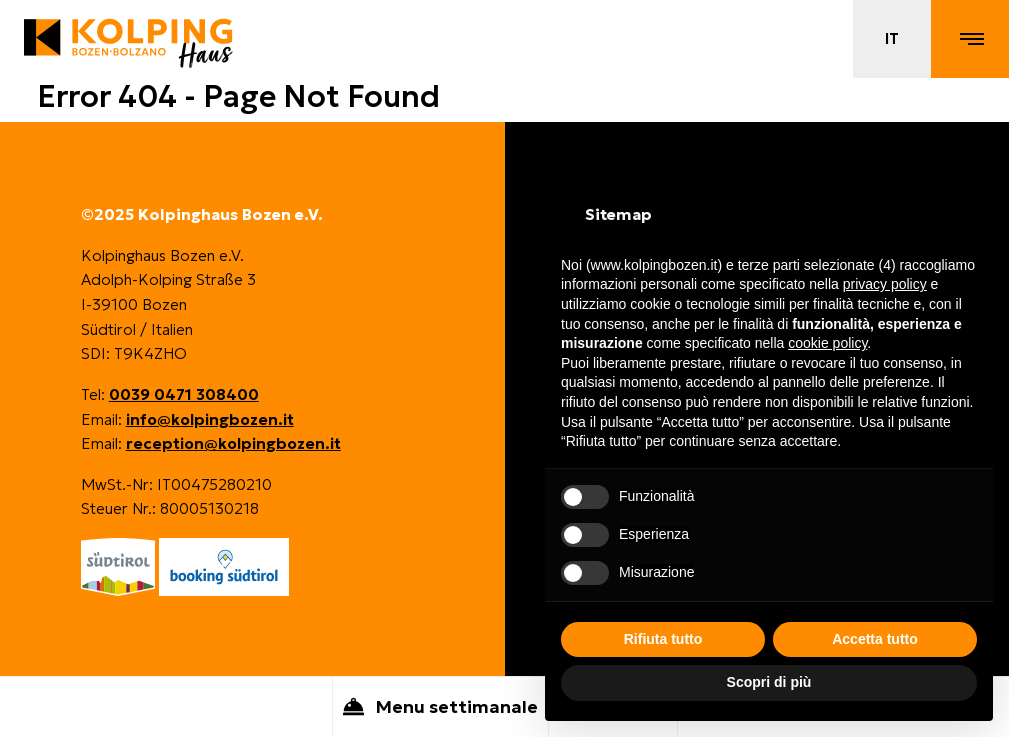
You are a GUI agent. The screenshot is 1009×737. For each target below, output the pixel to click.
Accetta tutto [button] (875, 639)
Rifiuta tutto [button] (663, 639)
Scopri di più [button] (769, 682)
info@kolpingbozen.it (210, 419)
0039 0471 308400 (184, 394)
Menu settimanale (440, 708)
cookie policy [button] (827, 343)
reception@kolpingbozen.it (233, 443)
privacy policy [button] (885, 284)
